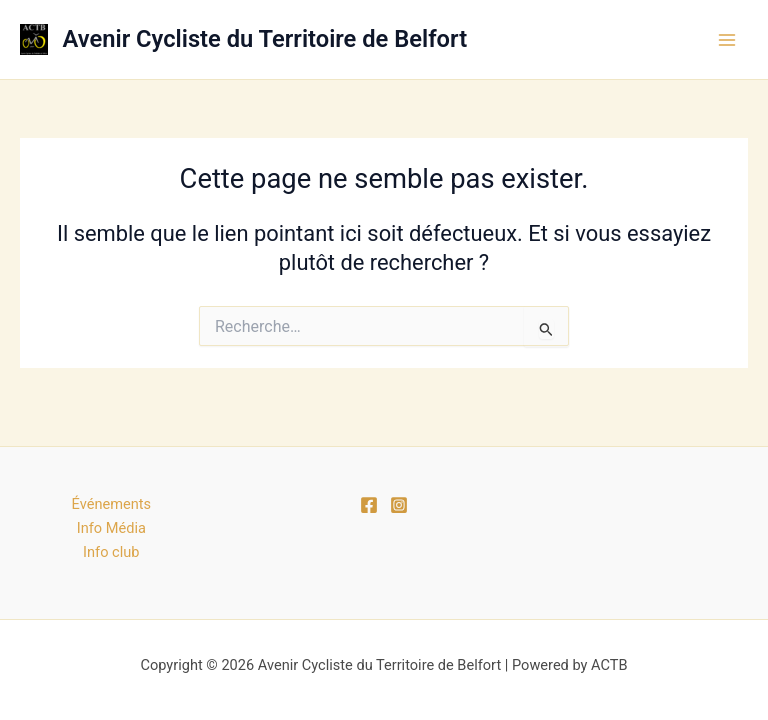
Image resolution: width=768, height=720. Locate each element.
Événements (111, 504)
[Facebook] (369, 505)
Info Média (111, 528)
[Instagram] (399, 505)
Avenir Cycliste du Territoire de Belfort (265, 39)
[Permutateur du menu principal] (727, 40)
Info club (111, 552)
